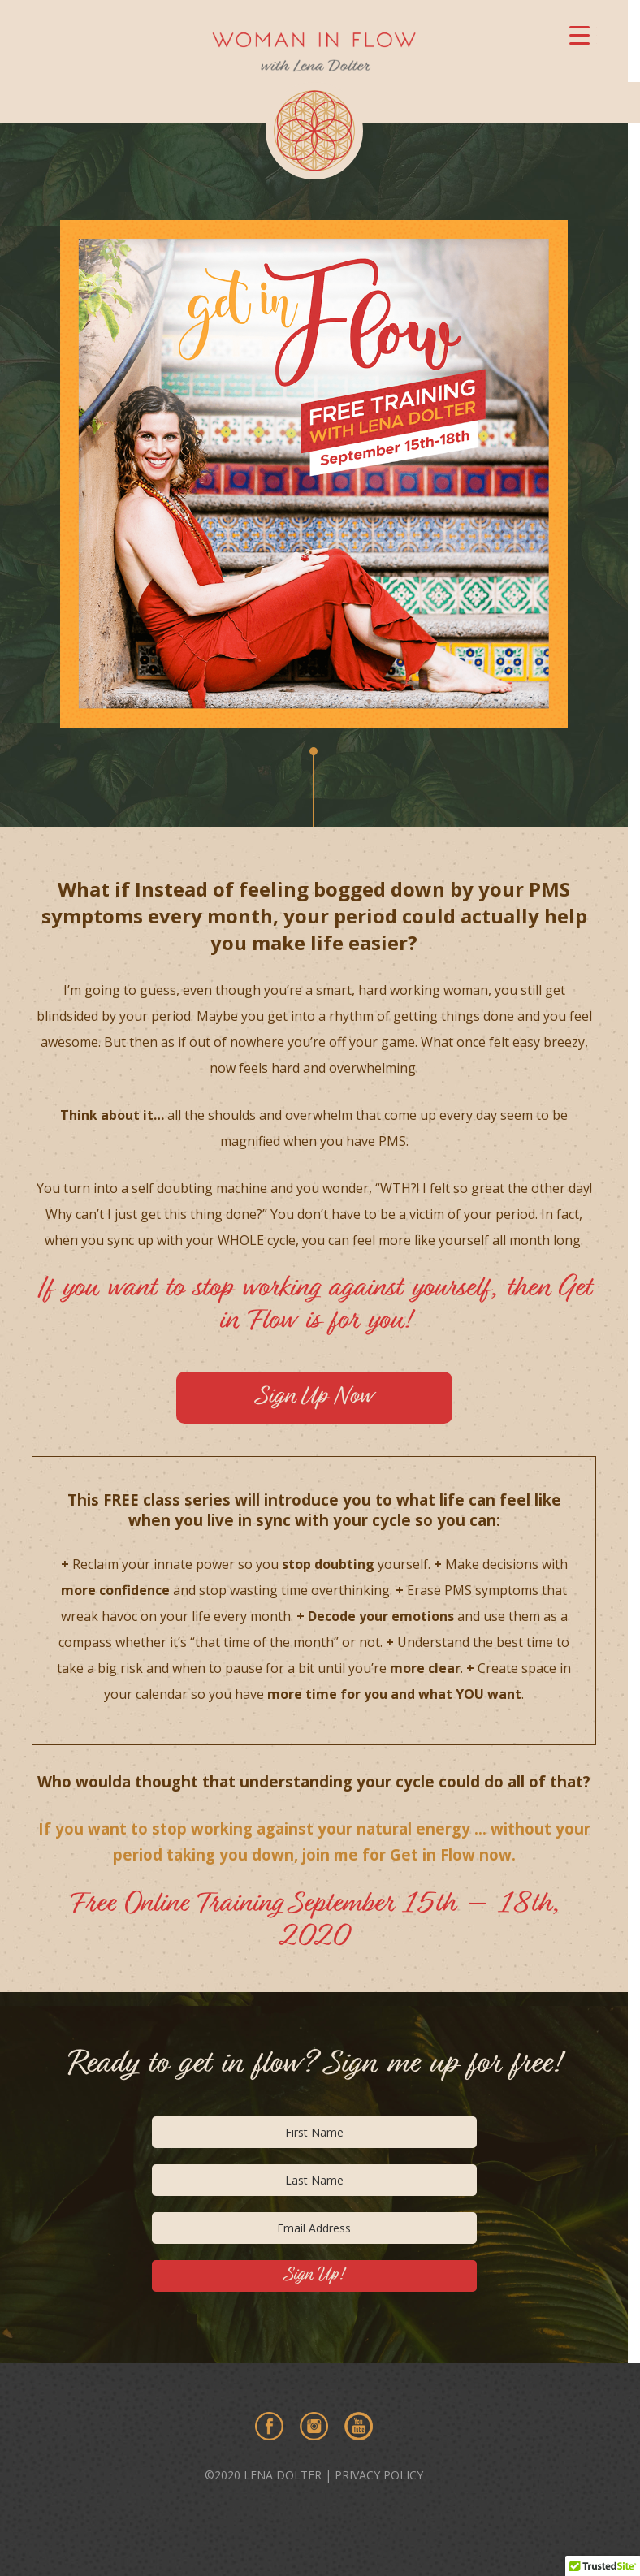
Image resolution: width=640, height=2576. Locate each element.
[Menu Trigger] (586, 34)
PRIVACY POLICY (379, 2475)
